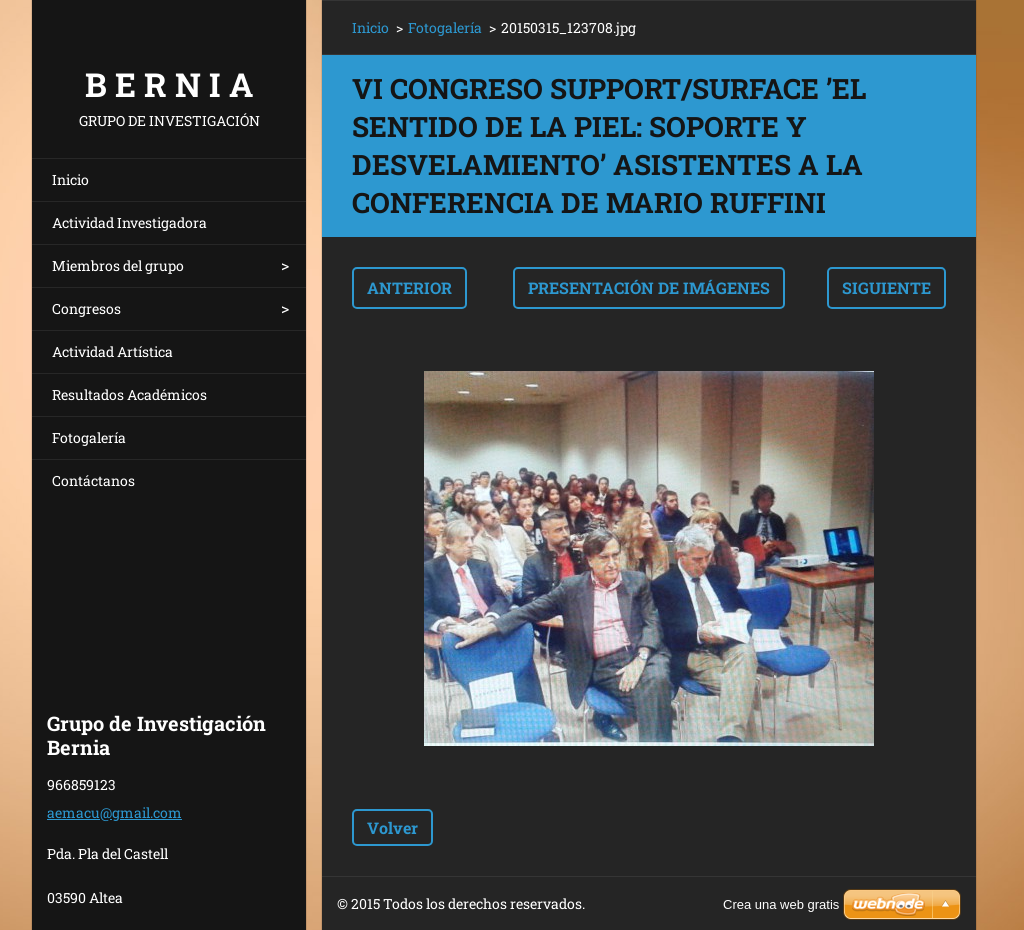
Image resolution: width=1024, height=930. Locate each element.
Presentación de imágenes (649, 287)
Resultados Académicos (129, 394)
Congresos (86, 308)
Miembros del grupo (118, 265)
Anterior (409, 287)
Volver (392, 827)
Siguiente (886, 287)
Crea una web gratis (781, 904)
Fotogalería (89, 437)
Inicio (70, 179)
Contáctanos (93, 480)
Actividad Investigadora (129, 222)
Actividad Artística (112, 351)
